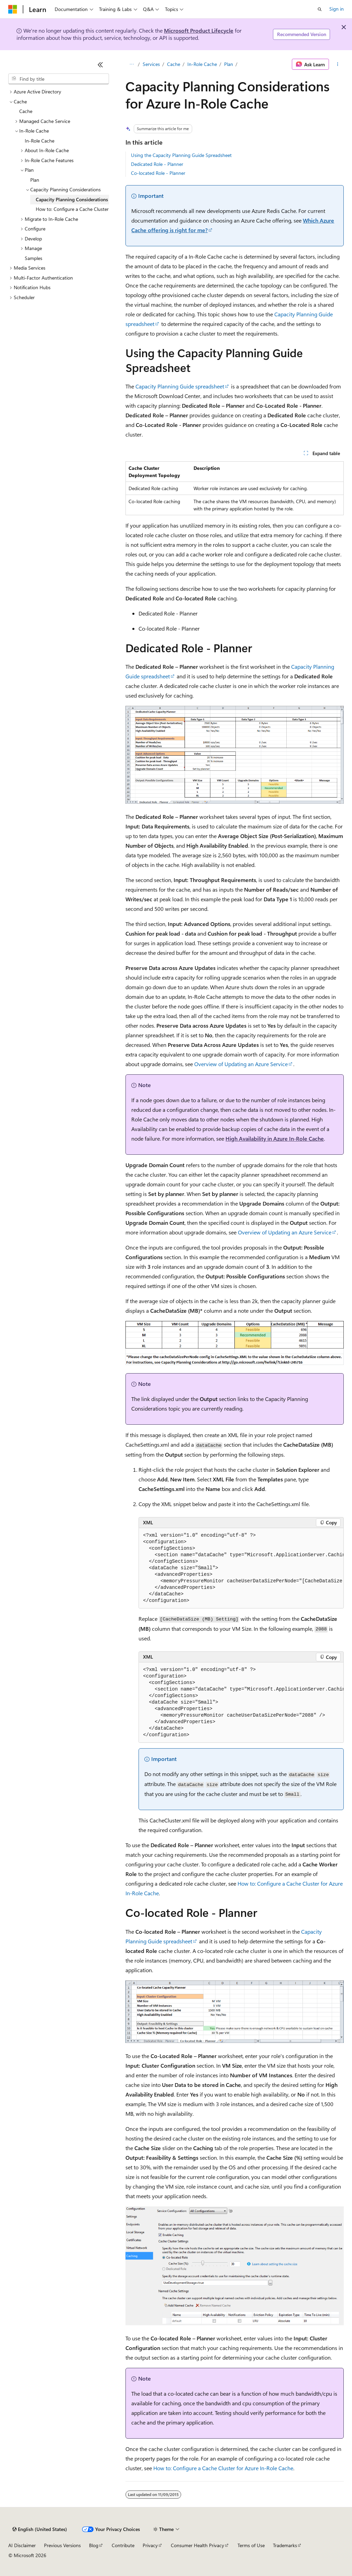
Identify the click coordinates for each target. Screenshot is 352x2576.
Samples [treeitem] (33, 258)
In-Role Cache (202, 64)
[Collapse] (100, 64)
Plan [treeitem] (34, 180)
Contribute (123, 2545)
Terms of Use (251, 2545)
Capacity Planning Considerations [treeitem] (72, 199)
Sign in (336, 8)
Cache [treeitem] (25, 111)
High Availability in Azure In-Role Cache (275, 1138)
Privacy (150, 2545)
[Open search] (320, 9)
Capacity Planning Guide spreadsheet (179, 386)
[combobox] (58, 79)
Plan (228, 64)
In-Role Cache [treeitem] (39, 140)
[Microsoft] (12, 9)
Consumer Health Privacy (197, 2545)
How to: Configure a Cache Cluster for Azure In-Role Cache (223, 2468)
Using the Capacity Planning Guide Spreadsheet (181, 155)
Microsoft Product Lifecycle (198, 30)
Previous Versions (62, 2545)
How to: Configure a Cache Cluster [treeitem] (72, 209)
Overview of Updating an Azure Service (241, 1063)
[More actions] (338, 64)
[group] (241, 1568)
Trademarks (285, 2545)
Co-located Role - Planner (158, 173)
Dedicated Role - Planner (157, 164)
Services (151, 64)
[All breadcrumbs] (131, 64)
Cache (173, 64)
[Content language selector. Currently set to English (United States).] (39, 2529)
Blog (93, 2545)
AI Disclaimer (22, 2545)
